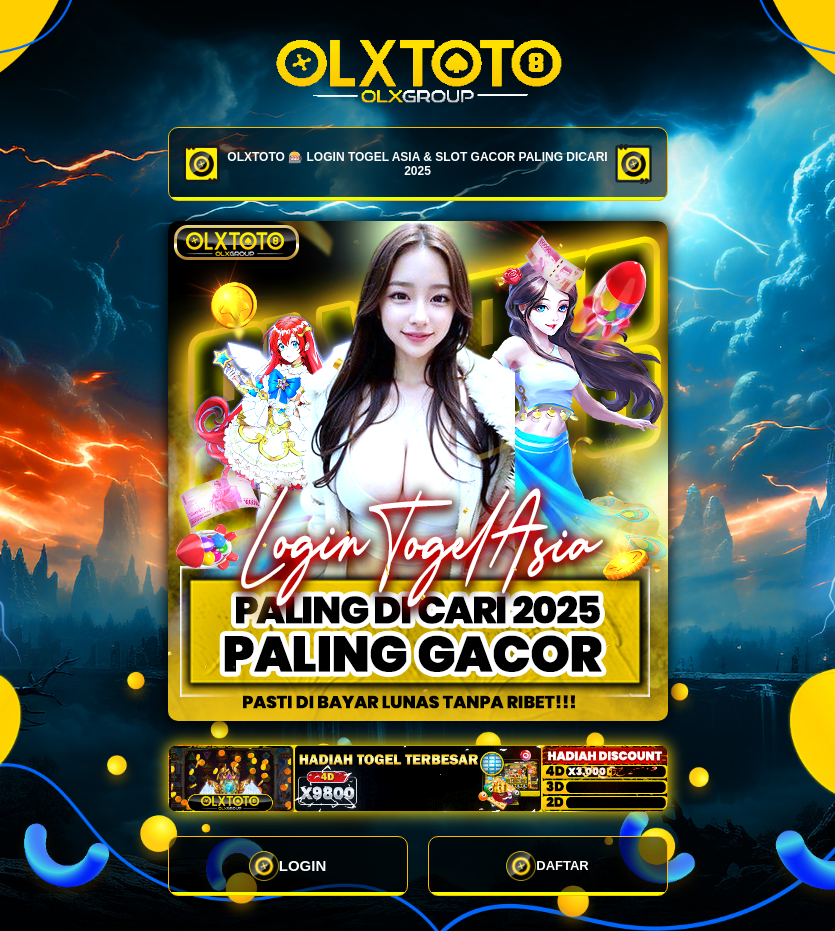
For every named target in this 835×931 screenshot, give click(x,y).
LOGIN (288, 866)
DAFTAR (547, 866)
